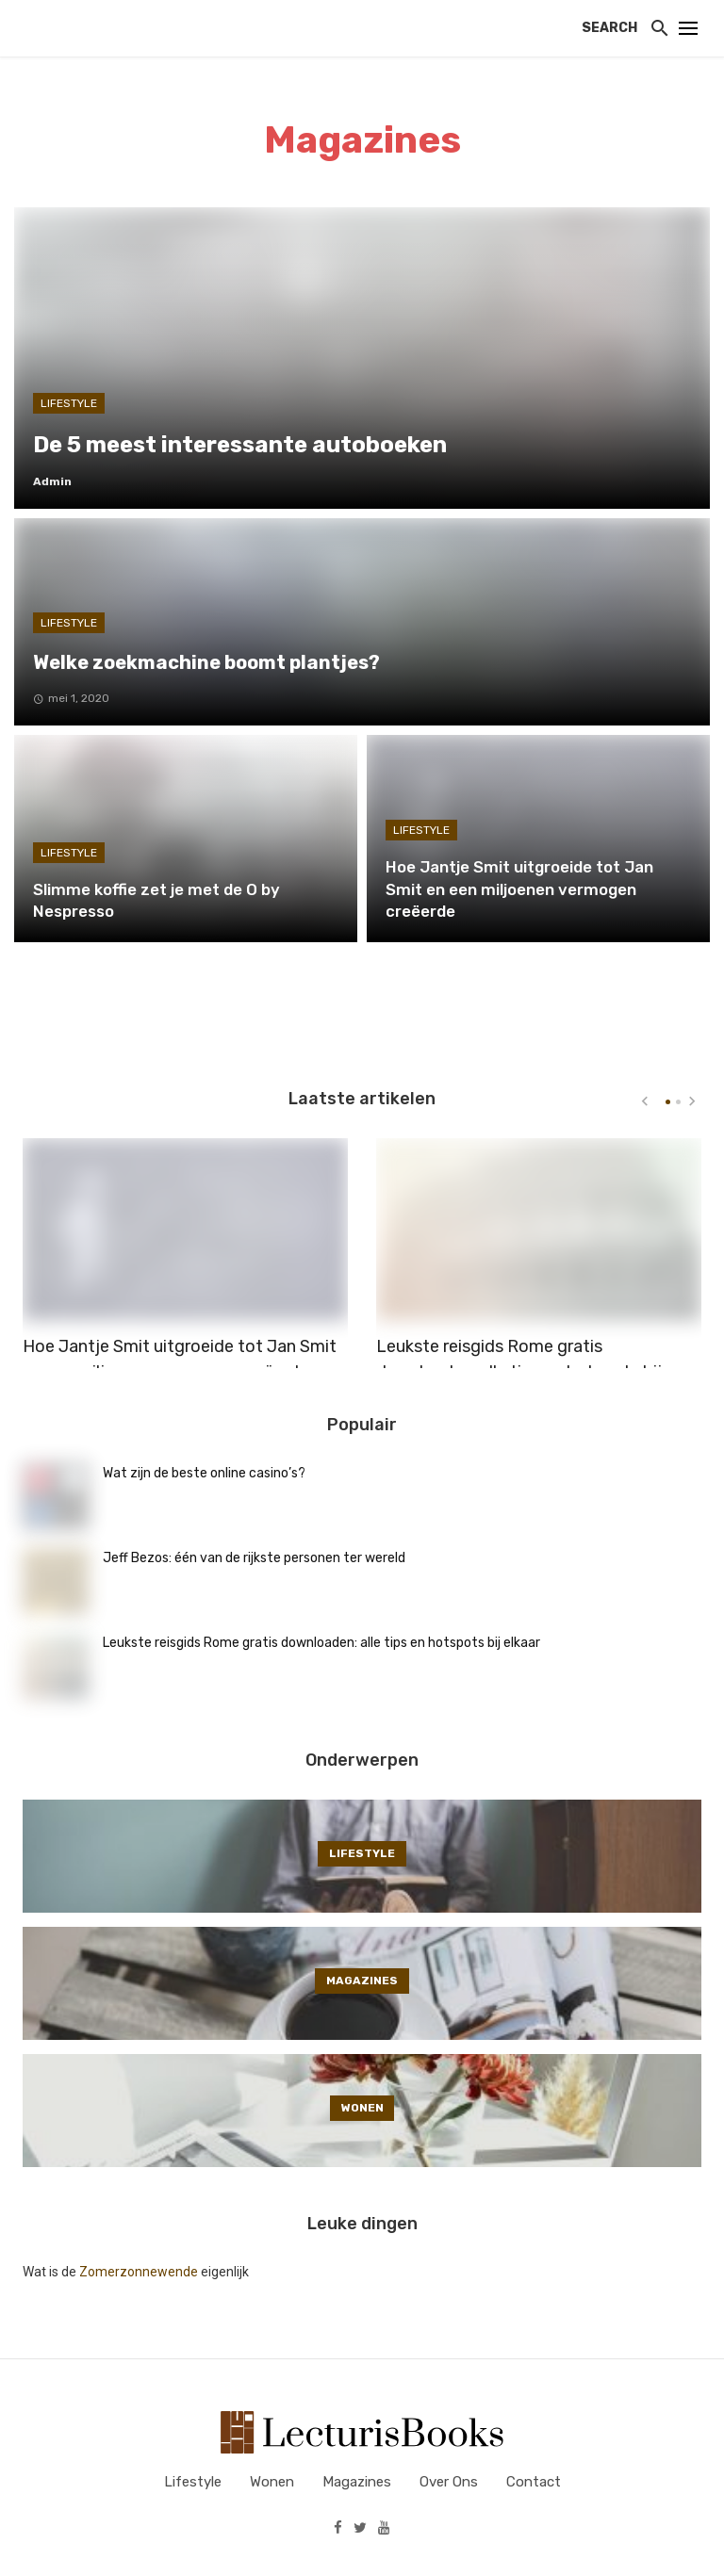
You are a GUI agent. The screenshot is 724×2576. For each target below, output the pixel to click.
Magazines (356, 2481)
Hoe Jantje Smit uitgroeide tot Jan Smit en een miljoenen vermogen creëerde (180, 1342)
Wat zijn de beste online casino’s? (204, 1473)
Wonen (272, 2481)
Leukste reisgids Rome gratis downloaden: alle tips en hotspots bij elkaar (519, 1355)
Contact (533, 2481)
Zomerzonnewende (138, 2271)
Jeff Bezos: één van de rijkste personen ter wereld (254, 1558)
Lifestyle (193, 2481)
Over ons (449, 2481)
